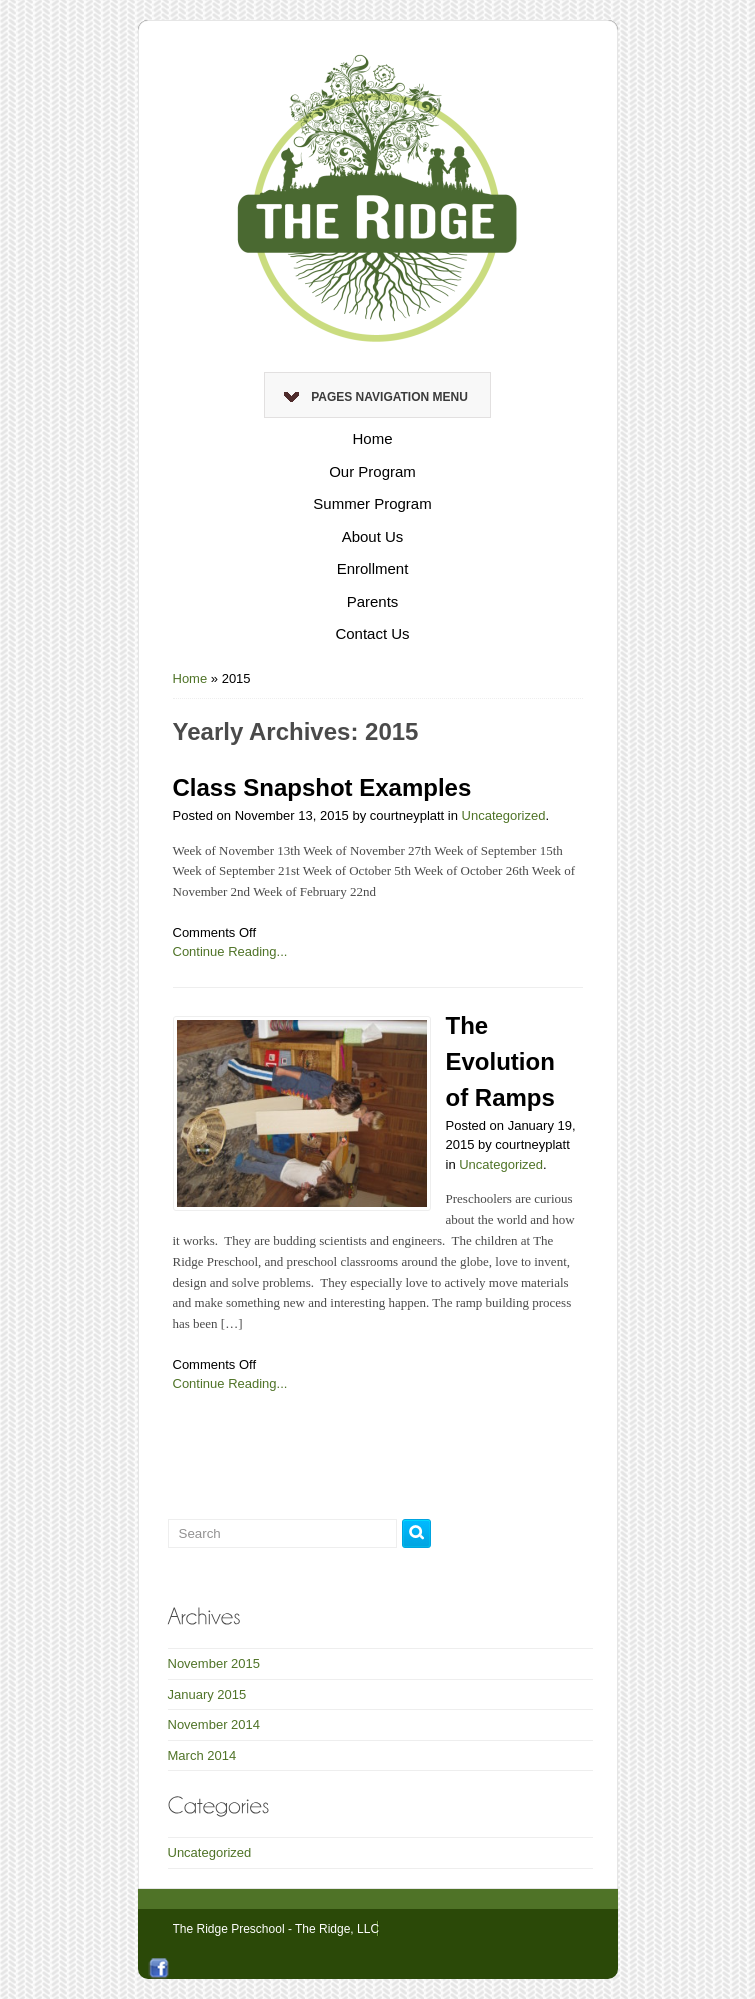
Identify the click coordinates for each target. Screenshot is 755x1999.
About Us (373, 536)
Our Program (372, 471)
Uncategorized (504, 815)
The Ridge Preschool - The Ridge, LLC (276, 1929)
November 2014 (214, 1724)
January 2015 (207, 1694)
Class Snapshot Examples (322, 787)
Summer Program (372, 503)
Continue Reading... (230, 951)
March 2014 (202, 1755)
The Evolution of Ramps (500, 1061)
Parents (373, 601)
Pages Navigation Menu (376, 397)
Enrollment (373, 568)
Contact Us (372, 633)
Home (372, 438)
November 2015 (214, 1663)
